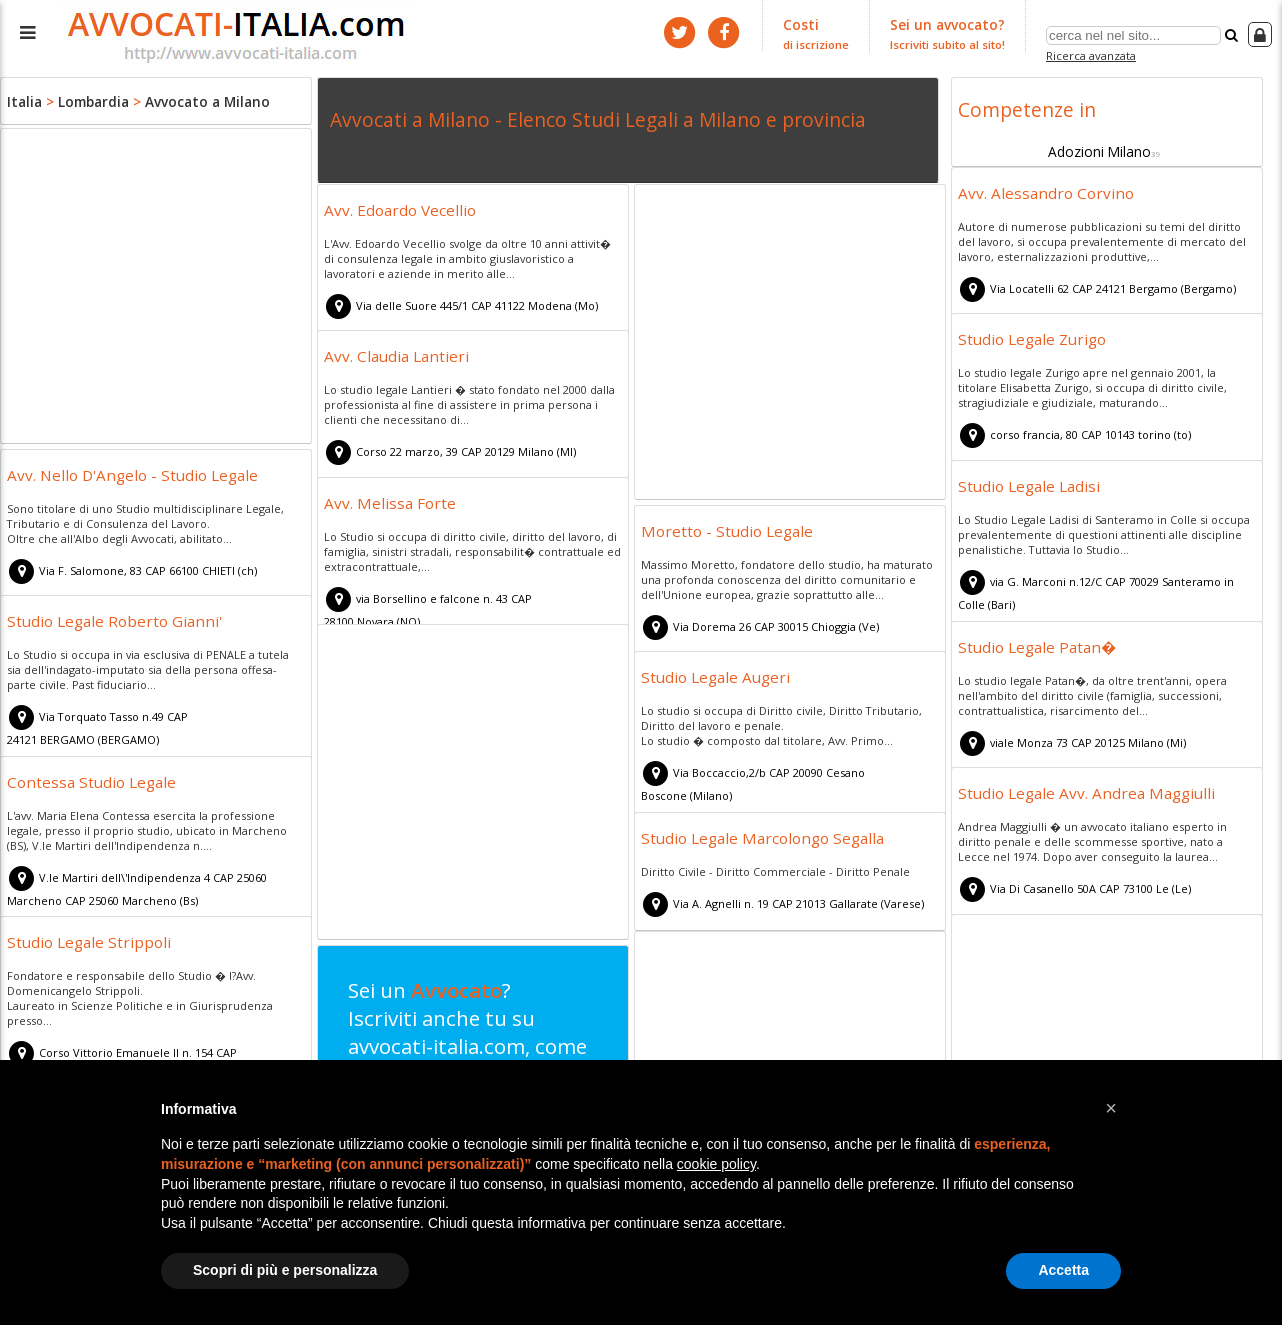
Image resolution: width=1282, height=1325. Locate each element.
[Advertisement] (156, 288)
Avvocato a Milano (196, 100)
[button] (1111, 1108)
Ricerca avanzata (1093, 53)
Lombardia (89, 100)
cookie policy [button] (716, 1164)
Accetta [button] (1063, 1270)
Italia (23, 100)
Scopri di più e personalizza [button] (285, 1270)
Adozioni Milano (1099, 147)
